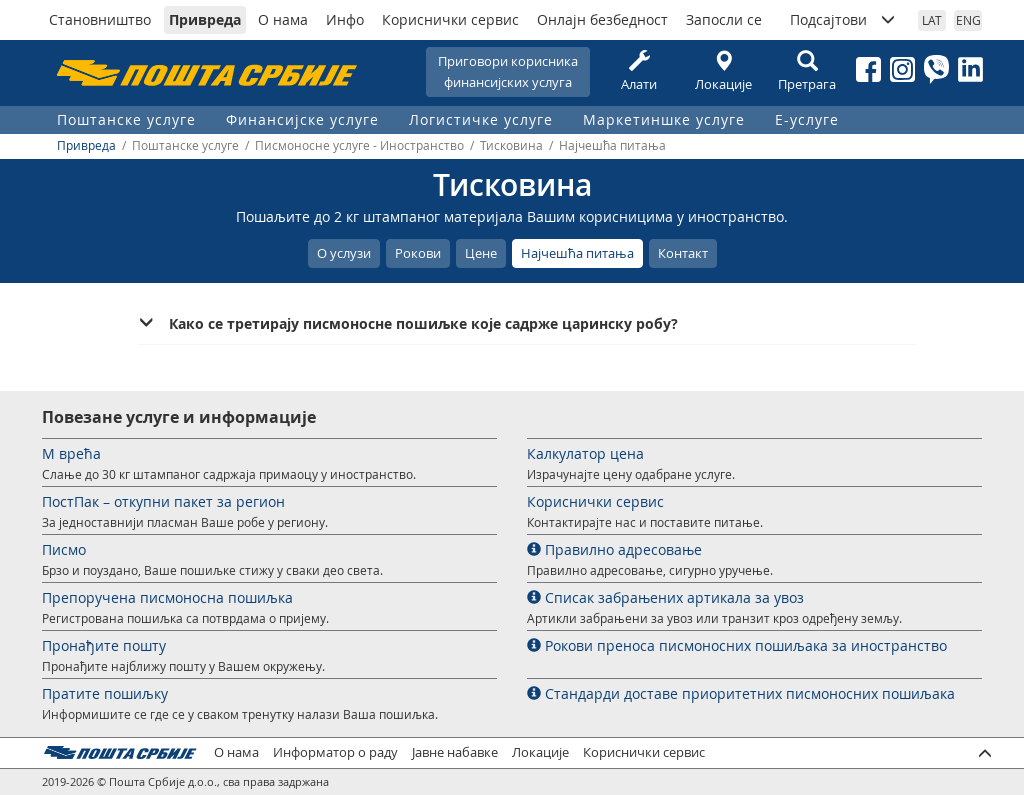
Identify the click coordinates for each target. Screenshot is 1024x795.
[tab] (527, 324)
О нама (283, 19)
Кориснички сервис (450, 19)
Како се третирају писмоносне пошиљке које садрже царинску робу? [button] (423, 323)
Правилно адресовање (614, 549)
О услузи (344, 253)
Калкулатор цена (585, 453)
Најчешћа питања (577, 253)
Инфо (345, 19)
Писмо (64, 549)
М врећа (71, 453)
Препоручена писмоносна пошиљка (167, 597)
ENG (968, 20)
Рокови (418, 253)
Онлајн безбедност (602, 19)
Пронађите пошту (104, 645)
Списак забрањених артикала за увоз (665, 597)
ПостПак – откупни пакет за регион (163, 501)
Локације (723, 71)
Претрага (807, 71)
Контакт (683, 253)
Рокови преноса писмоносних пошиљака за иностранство (737, 645)
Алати (639, 71)
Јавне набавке (455, 752)
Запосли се (724, 19)
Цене (481, 253)
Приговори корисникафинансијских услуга (508, 71)
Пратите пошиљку (105, 693)
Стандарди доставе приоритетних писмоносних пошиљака (741, 693)
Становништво (100, 19)
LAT (932, 20)
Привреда (205, 19)
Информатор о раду (335, 752)
